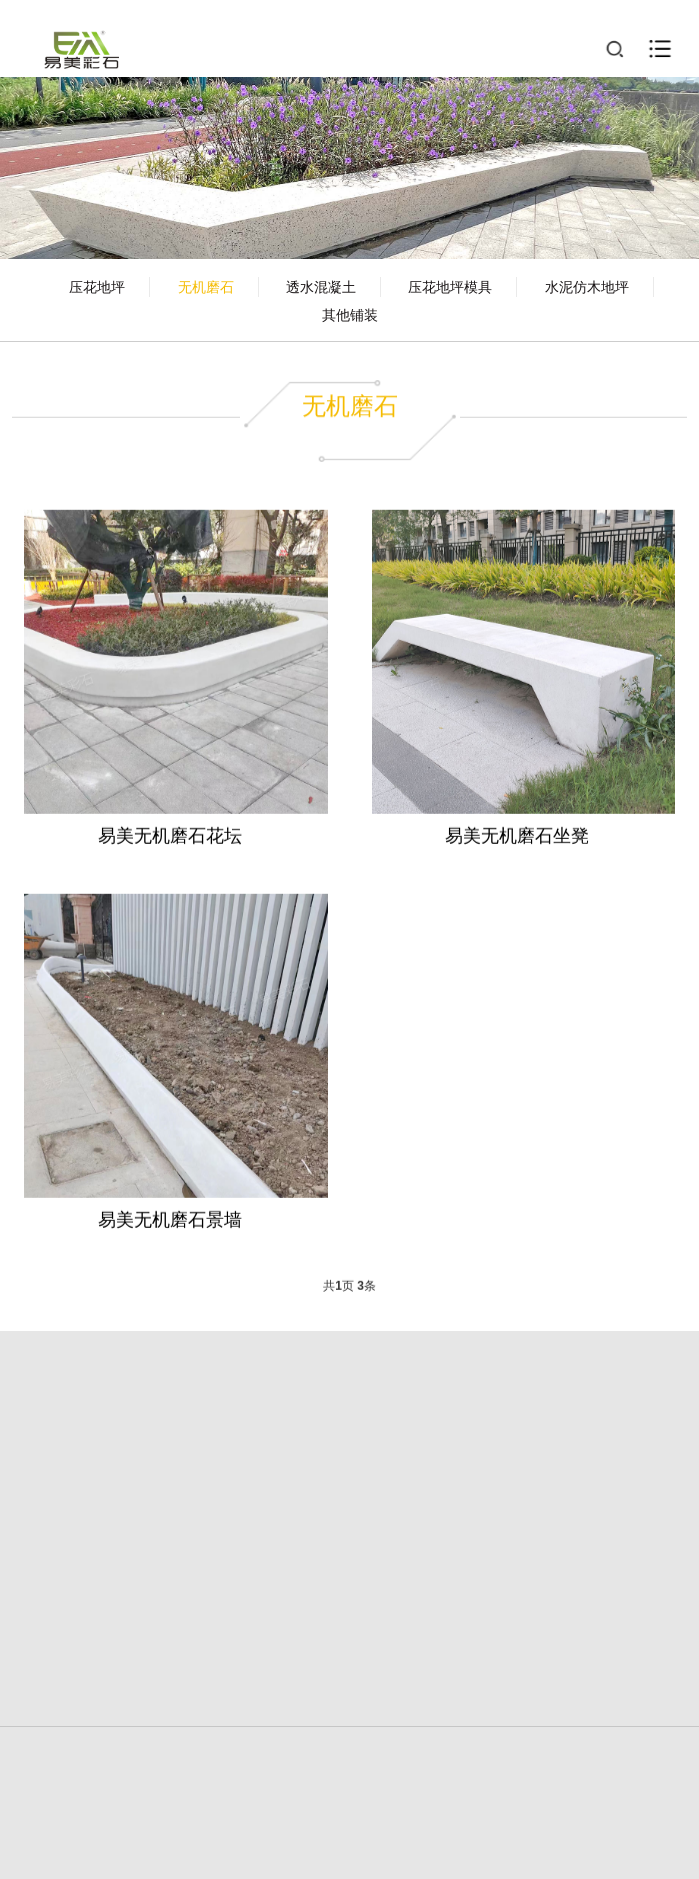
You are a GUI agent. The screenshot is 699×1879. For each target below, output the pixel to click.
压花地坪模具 (450, 287)
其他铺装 (350, 315)
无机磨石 (206, 287)
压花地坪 (97, 287)
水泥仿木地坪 (587, 287)
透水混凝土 (321, 287)
